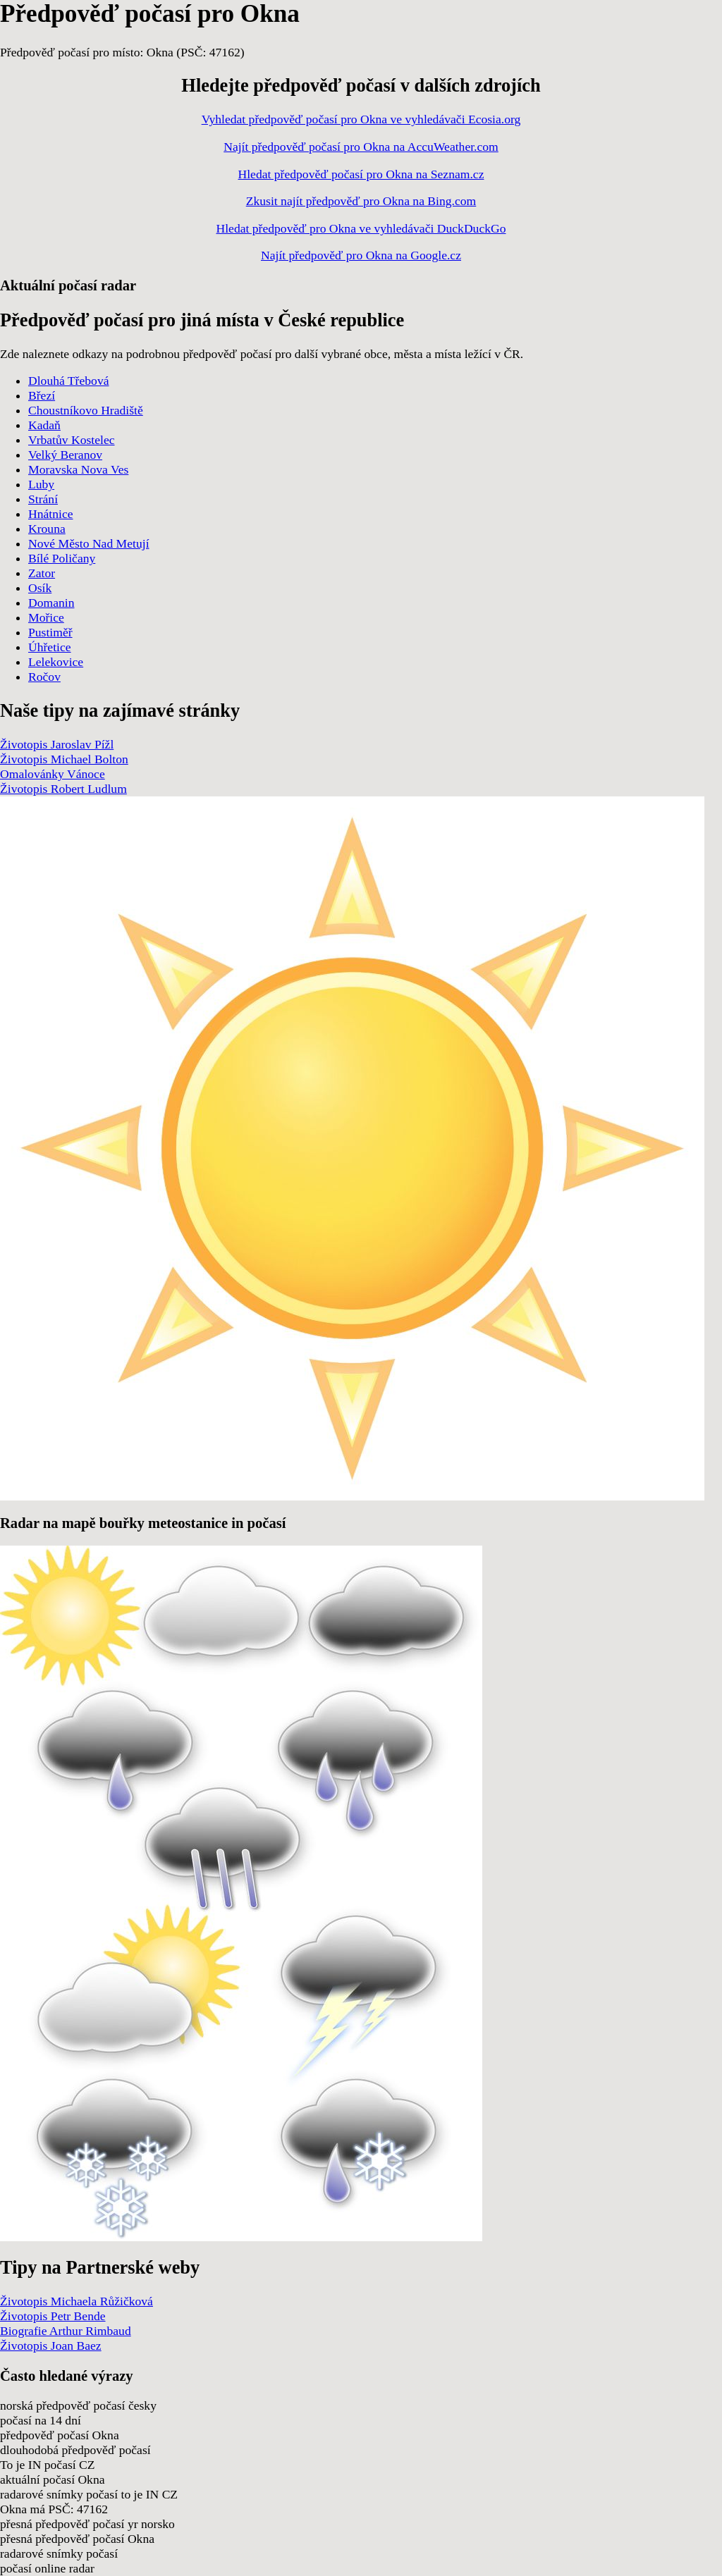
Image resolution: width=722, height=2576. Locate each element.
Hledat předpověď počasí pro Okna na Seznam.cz (361, 174)
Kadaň (44, 425)
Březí (41, 395)
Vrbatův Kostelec (71, 440)
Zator (41, 573)
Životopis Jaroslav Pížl (57, 744)
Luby (41, 484)
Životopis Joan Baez (51, 2345)
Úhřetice (49, 647)
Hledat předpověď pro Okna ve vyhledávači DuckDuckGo (361, 228)
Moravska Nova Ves (78, 469)
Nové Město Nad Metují (88, 543)
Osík (39, 588)
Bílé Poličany (61, 558)
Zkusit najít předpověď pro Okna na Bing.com (361, 201)
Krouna (47, 529)
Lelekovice (55, 662)
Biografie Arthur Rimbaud (65, 2331)
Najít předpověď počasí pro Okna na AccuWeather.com (361, 147)
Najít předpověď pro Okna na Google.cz (361, 255)
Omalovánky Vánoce (52, 774)
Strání (43, 499)
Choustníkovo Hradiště (85, 410)
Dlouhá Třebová (68, 381)
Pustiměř (50, 632)
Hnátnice (50, 514)
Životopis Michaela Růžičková (76, 2301)
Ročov (44, 677)
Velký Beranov (65, 455)
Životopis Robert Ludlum (63, 789)
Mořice (46, 617)
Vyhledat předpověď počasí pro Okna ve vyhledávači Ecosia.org (361, 119)
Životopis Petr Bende (53, 2316)
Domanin (51, 603)
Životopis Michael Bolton (64, 759)
